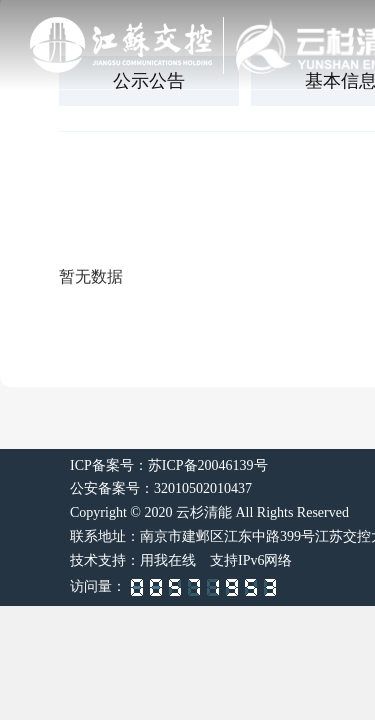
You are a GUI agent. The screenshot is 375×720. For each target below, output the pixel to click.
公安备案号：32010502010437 (161, 488)
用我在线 (168, 560)
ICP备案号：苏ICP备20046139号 (169, 465)
